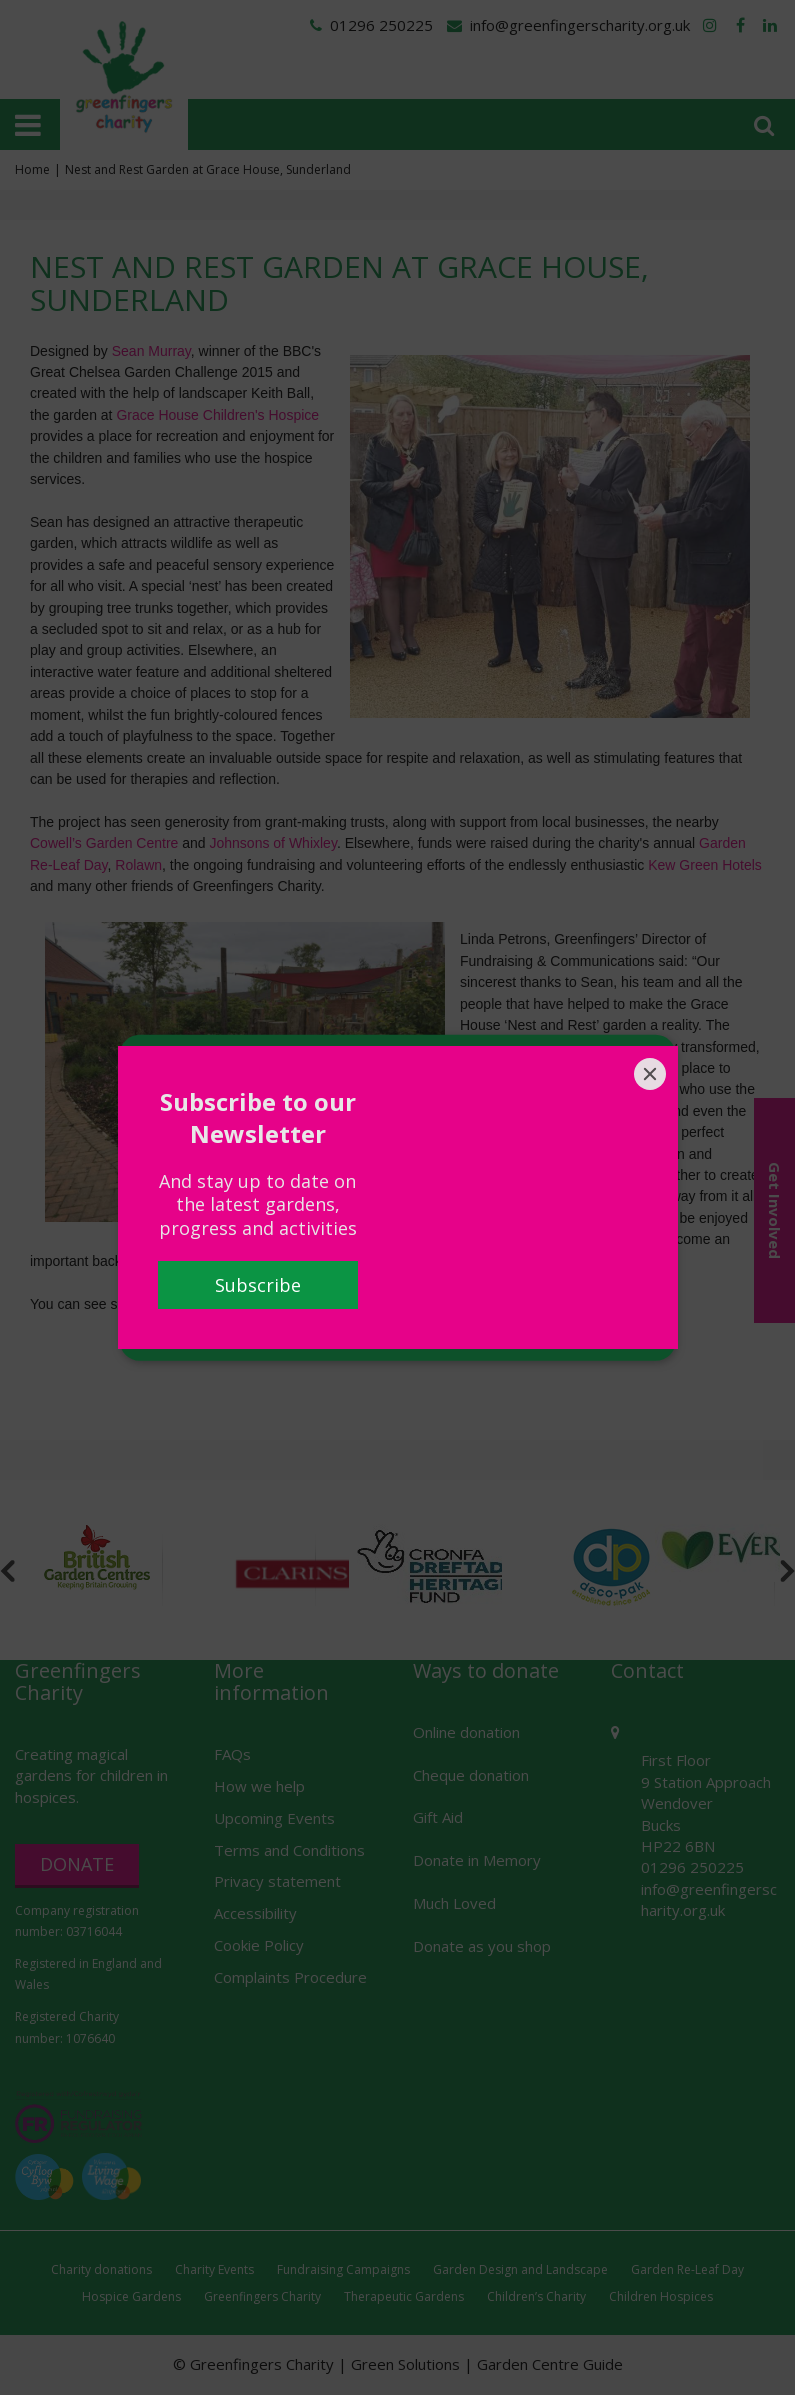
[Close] (650, 1074)
